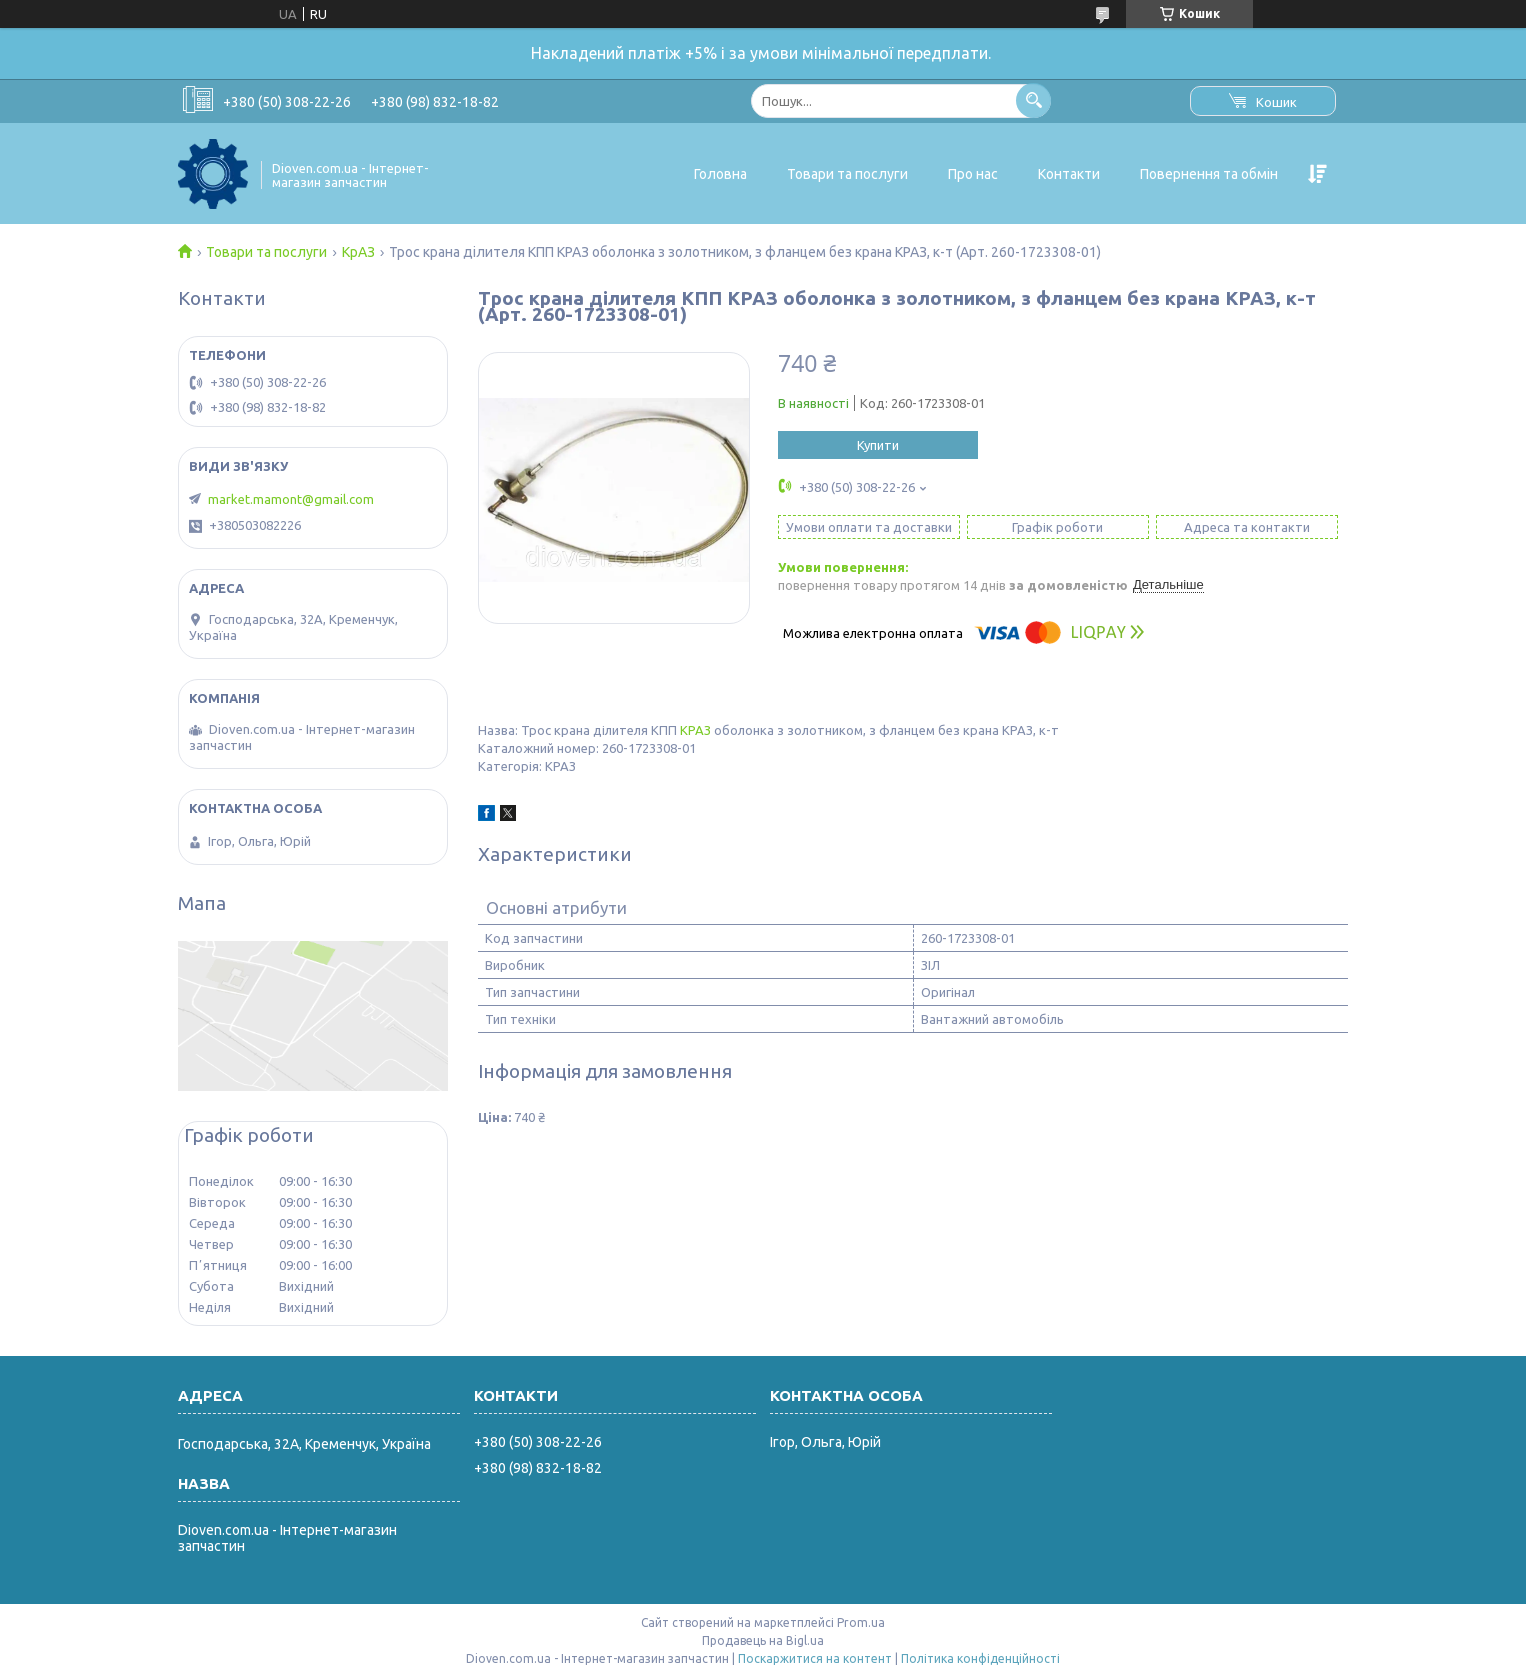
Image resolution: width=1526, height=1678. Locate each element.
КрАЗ (358, 252)
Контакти (1069, 174)
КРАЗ (695, 730)
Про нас (973, 174)
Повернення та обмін (1209, 174)
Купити (878, 445)
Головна (720, 174)
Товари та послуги (847, 174)
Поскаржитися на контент (815, 1658)
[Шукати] (1033, 100)
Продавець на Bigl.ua (763, 1640)
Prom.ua (861, 1622)
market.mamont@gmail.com (291, 499)
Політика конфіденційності (980, 1658)
